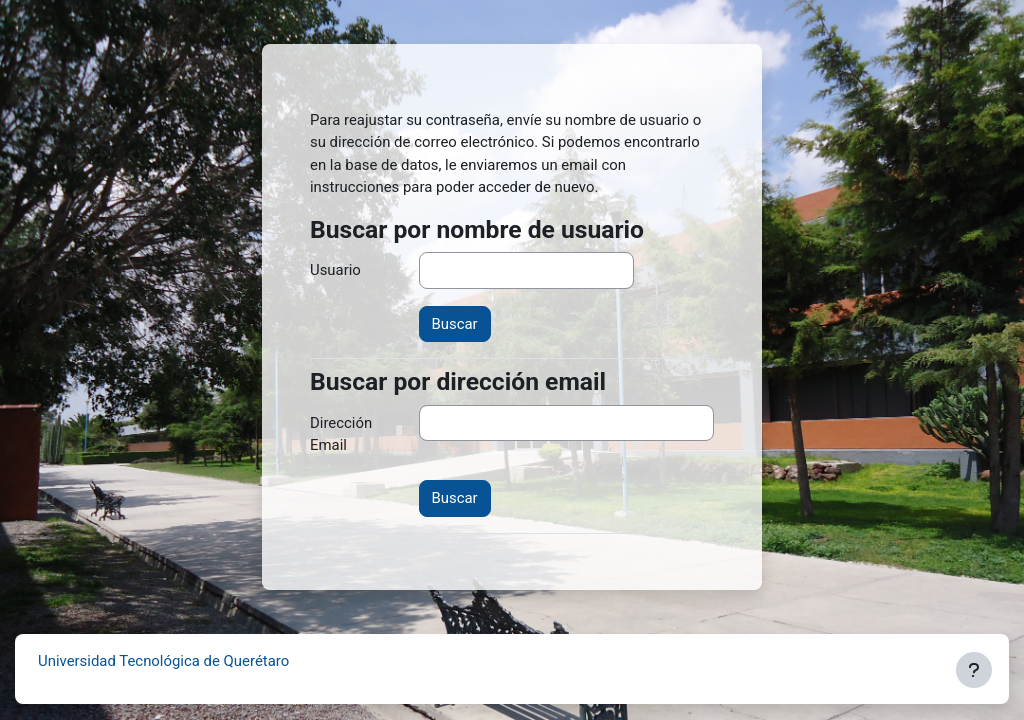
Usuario (335, 270)
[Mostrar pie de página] (974, 670)
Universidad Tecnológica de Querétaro (163, 661)
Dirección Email (341, 434)
